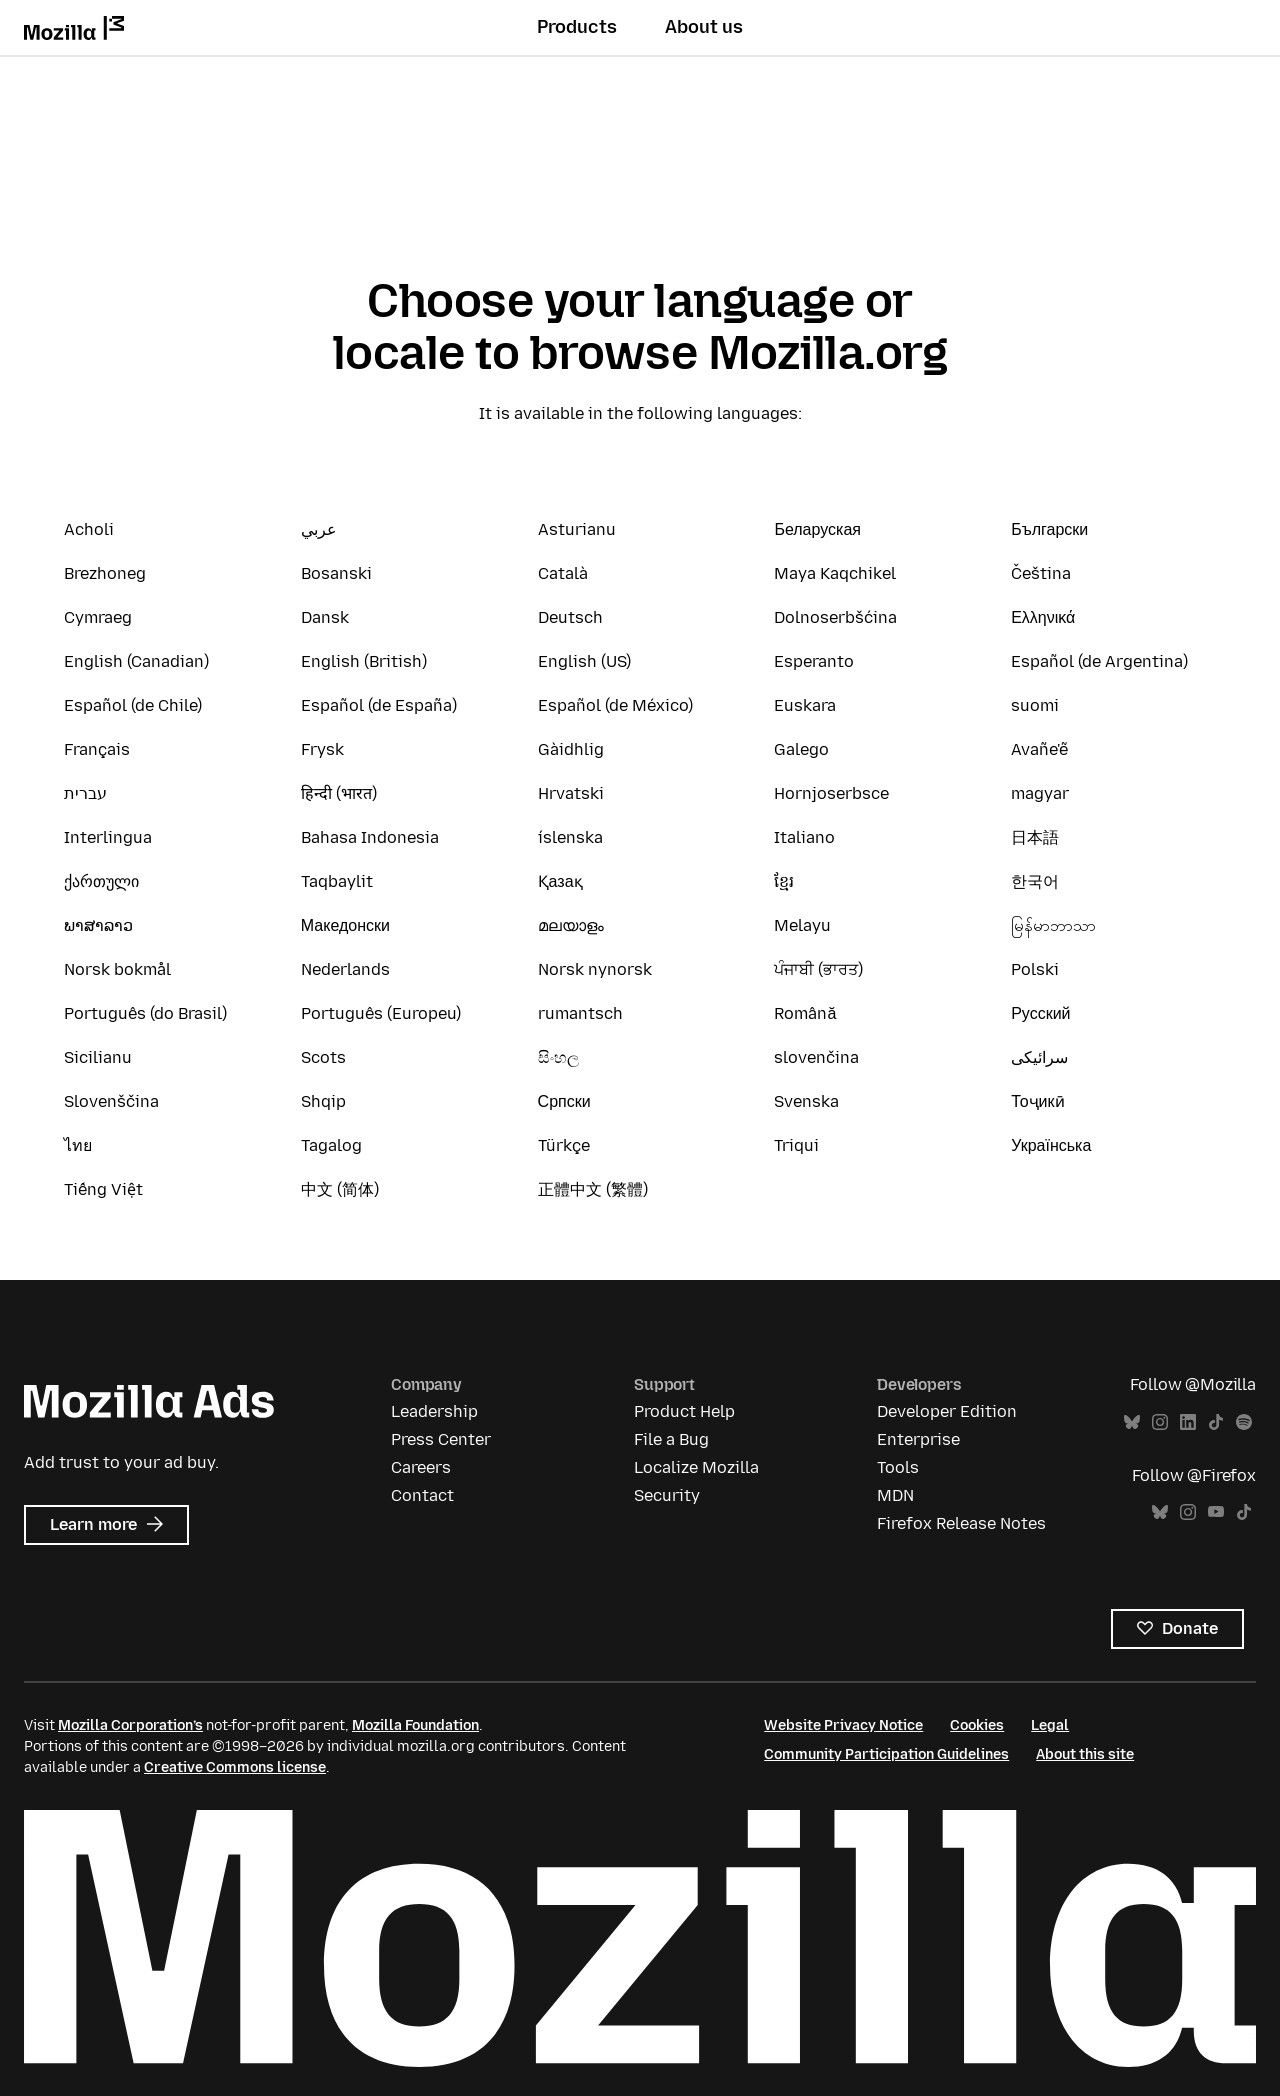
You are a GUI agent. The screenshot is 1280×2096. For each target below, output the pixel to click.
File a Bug (671, 1439)
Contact (422, 1495)
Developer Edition (947, 1411)
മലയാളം (571, 925)
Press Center (441, 1439)
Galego (801, 749)
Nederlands (345, 969)
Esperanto (814, 661)
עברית (85, 793)
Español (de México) (615, 705)
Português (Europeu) (381, 1013)
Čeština (1041, 573)
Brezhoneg (105, 573)
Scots (323, 1057)
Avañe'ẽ (1039, 749)
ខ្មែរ (784, 881)
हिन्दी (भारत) (339, 793)
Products (577, 27)
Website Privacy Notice (843, 1725)
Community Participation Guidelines (886, 1754)
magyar (1040, 793)
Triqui (796, 1145)
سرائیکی (1039, 1057)
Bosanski (336, 573)
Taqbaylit (337, 881)
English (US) (584, 661)
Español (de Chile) (133, 705)
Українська (1051, 1145)
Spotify (1244, 1422)
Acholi (89, 529)
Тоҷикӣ (1037, 1101)
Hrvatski (571, 793)
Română (805, 1013)
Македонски (345, 925)
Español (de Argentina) (1099, 661)
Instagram (1160, 1422)
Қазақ (560, 881)
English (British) (364, 661)
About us (704, 27)
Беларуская (817, 529)
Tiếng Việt (103, 1189)
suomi (1035, 705)
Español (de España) (379, 705)
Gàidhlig (571, 749)
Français (97, 749)
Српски (564, 1101)
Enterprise (918, 1439)
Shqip (323, 1101)
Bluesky (1132, 1422)
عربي (319, 529)
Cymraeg (98, 617)
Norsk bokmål (117, 969)
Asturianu (577, 529)
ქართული (101, 881)
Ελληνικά (1043, 617)
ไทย (78, 1145)
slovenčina (816, 1057)
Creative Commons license (235, 1767)
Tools (898, 1467)
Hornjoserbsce (831, 793)
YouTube (1216, 1512)
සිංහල (558, 1057)
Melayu (802, 925)
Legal (1050, 1725)
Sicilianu (98, 1057)
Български (1049, 529)
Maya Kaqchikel (835, 573)
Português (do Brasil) (145, 1013)
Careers (421, 1467)
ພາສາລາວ (98, 925)
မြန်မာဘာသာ (1053, 925)
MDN (895, 1495)
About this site (1085, 1754)
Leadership (434, 1411)
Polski (1035, 969)
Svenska (806, 1101)
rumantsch (580, 1013)
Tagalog (331, 1145)
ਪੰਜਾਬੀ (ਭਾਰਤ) (818, 969)
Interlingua (108, 837)
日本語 (1035, 837)
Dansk (325, 617)
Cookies (977, 1725)
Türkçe (564, 1145)
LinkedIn (1188, 1422)
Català (563, 573)
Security (667, 1495)
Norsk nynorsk (595, 969)
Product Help (684, 1411)
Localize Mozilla (696, 1467)
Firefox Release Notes (961, 1523)
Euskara (805, 705)
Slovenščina (111, 1101)
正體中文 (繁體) (593, 1189)
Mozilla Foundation (415, 1725)
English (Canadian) (136, 661)
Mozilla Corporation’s (130, 1725)
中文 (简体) (340, 1189)
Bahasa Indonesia (370, 837)
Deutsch (570, 617)
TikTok (1216, 1422)
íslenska (570, 837)
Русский (1040, 1013)
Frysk (322, 749)
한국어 (1035, 881)
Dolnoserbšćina (835, 617)
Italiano (804, 837)
